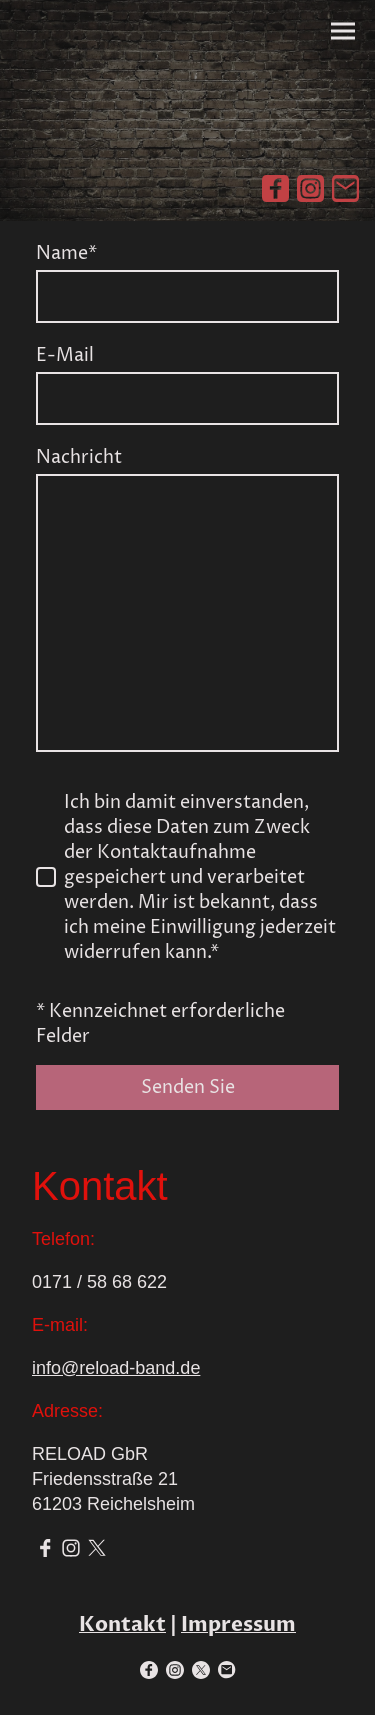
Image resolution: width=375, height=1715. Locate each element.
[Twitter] (97, 1548)
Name (66, 253)
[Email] (345, 188)
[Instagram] (310, 188)
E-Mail (65, 355)
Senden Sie (188, 1087)
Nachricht (79, 457)
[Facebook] (275, 188)
